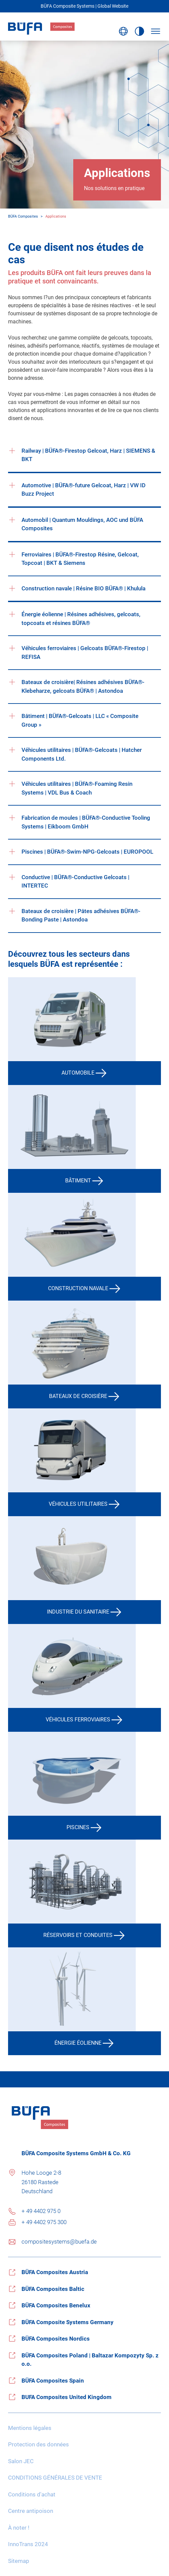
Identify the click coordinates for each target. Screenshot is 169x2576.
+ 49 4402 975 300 (44, 2222)
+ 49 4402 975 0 (41, 2211)
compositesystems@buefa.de (59, 2241)
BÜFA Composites (23, 216)
